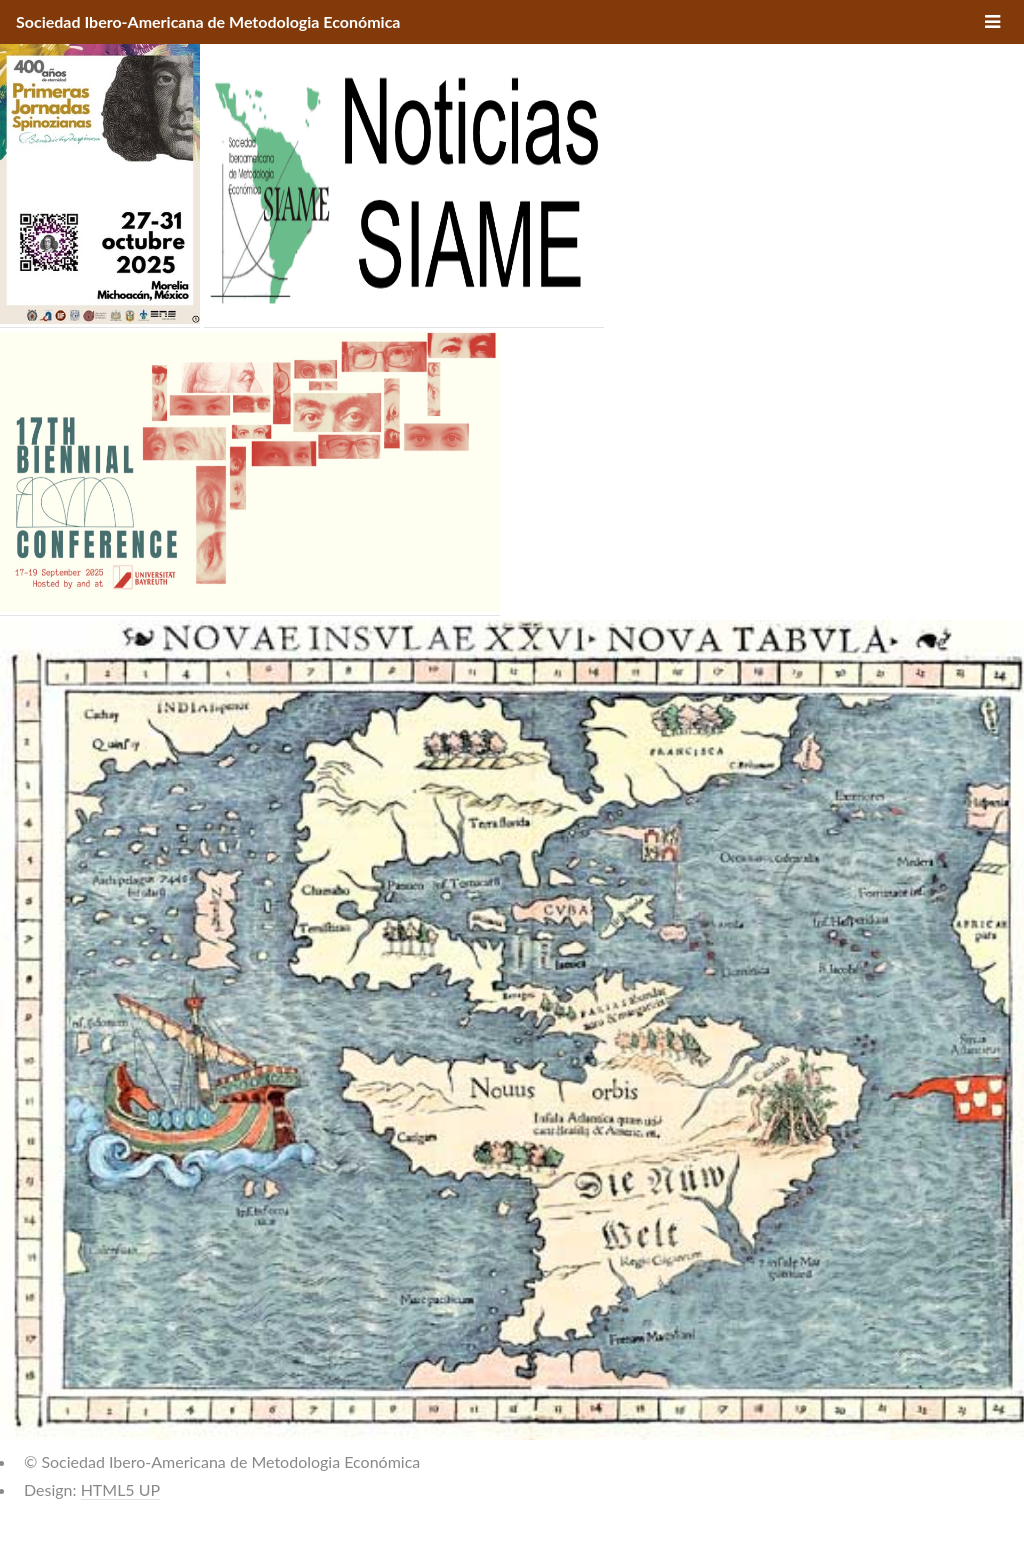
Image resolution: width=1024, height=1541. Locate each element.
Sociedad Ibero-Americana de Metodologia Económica (208, 21)
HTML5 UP (121, 1489)
